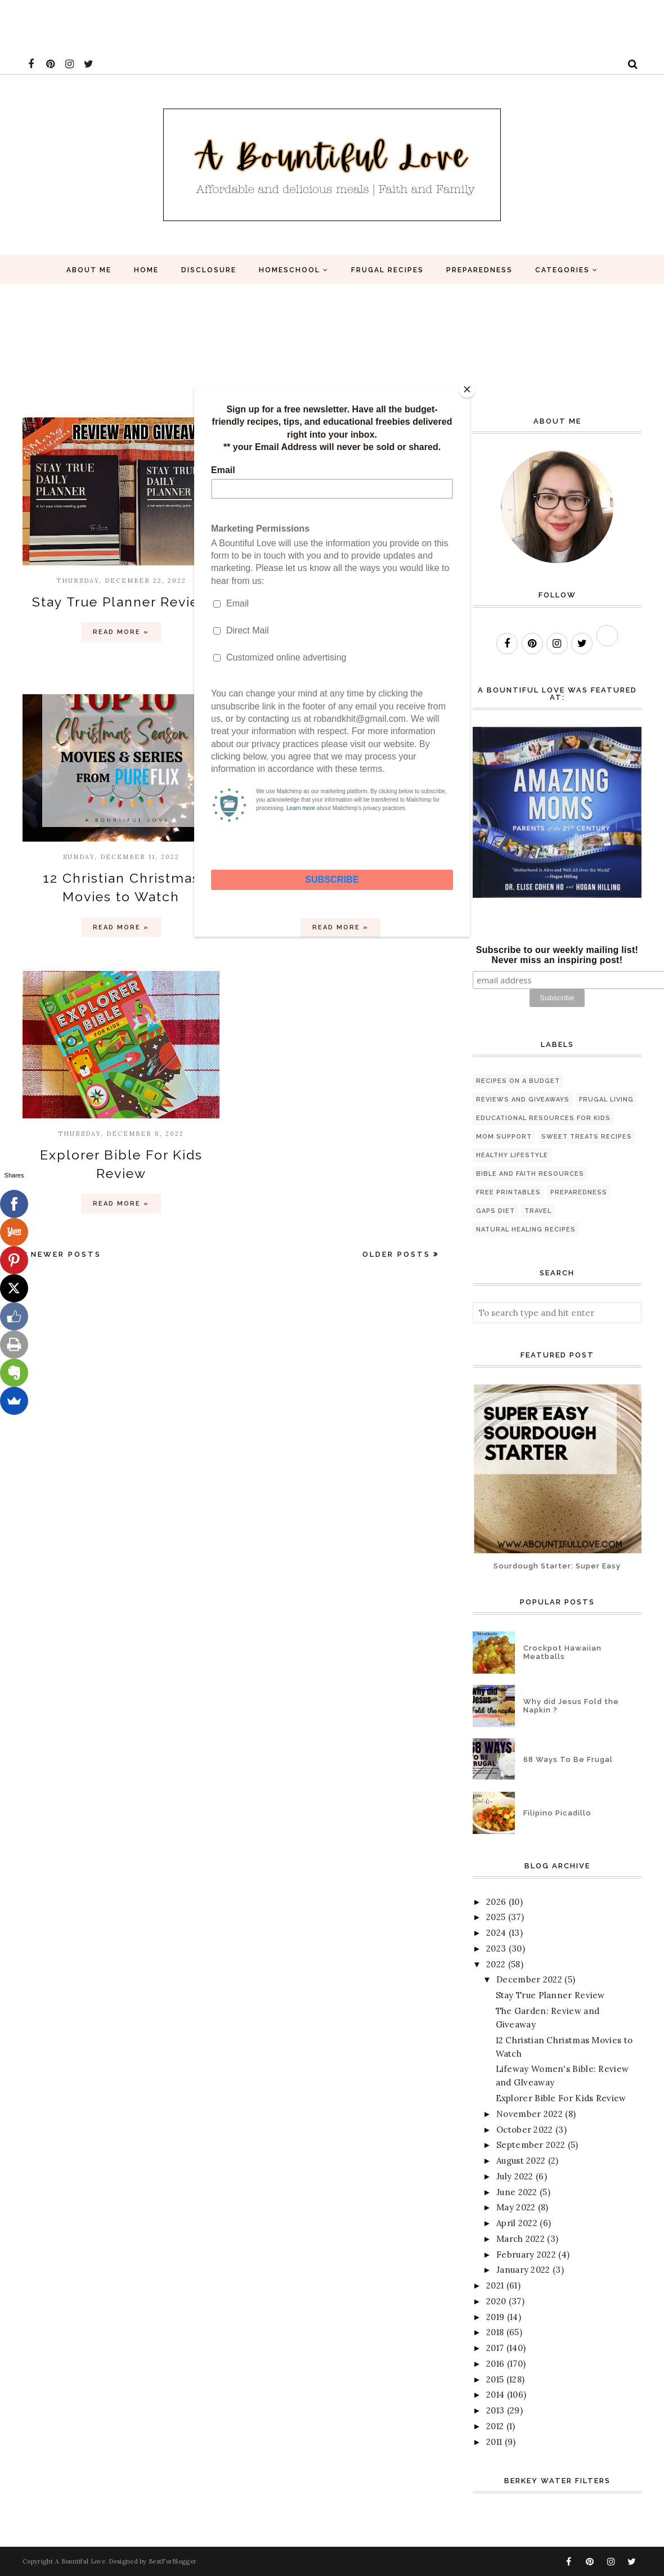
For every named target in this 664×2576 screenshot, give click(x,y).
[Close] (467, 389)
